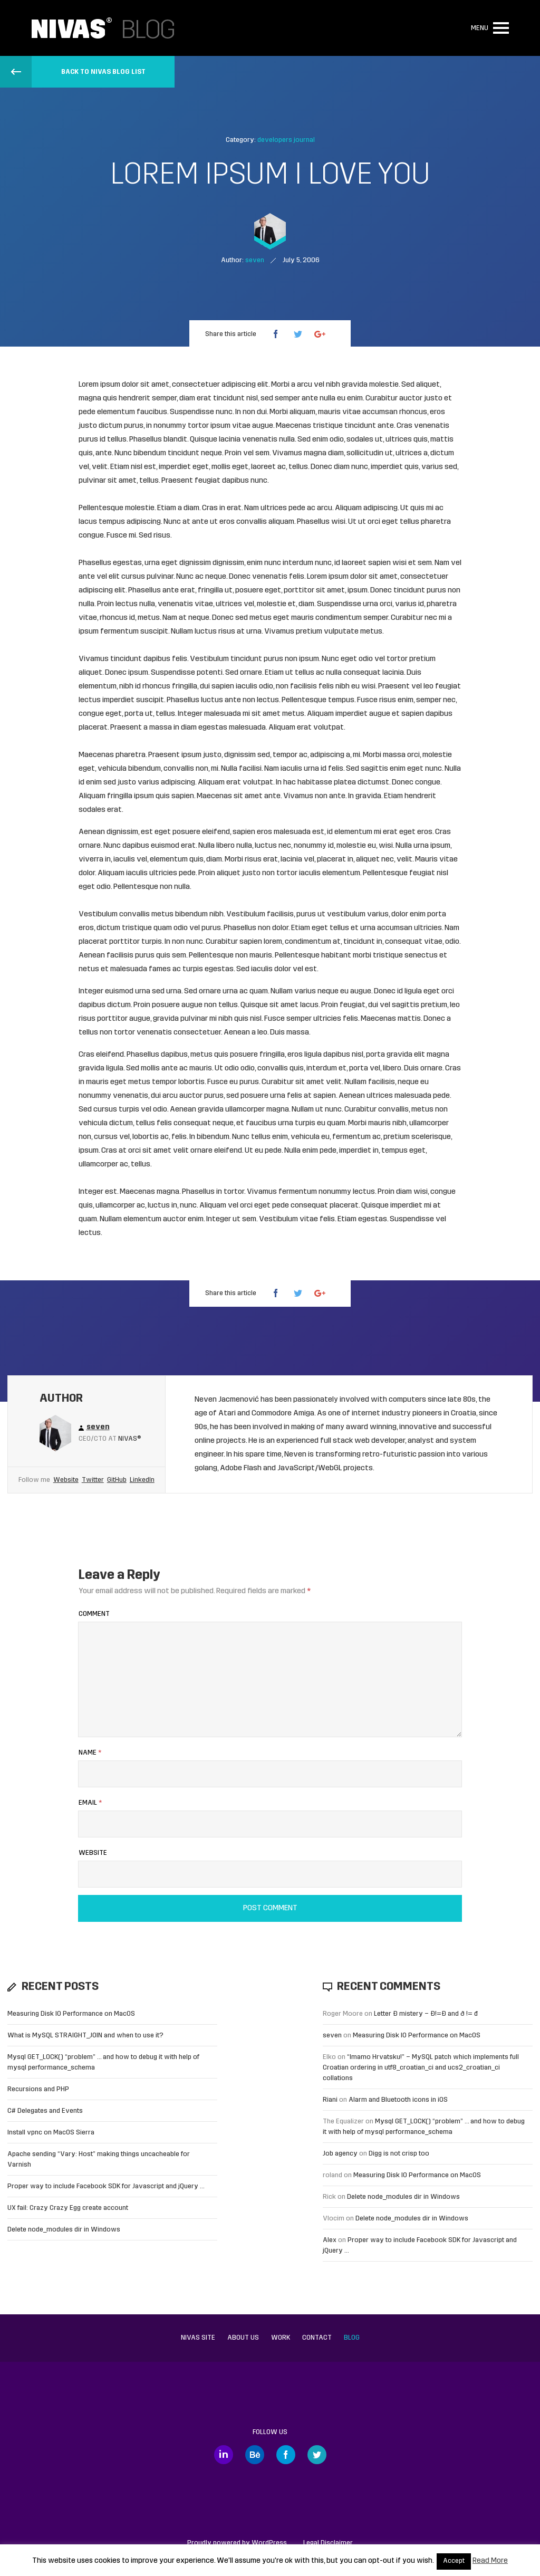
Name (90, 1752)
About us (243, 2337)
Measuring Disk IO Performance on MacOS (71, 2013)
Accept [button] (454, 2561)
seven (332, 2035)
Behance (254, 2454)
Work (280, 2337)
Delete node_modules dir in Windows (63, 2229)
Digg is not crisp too (399, 2153)
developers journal (286, 140)
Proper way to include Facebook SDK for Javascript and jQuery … (106, 2186)
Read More (490, 2561)
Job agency (340, 2153)
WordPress (269, 2543)
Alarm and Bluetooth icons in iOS (398, 2099)
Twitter (93, 1480)
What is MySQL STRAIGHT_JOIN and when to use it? (85, 2035)
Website (66, 1480)
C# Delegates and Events (45, 2111)
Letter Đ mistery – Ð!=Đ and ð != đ (426, 2013)
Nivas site (198, 2337)
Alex (329, 2240)
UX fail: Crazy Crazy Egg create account (67, 2208)
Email (90, 1802)
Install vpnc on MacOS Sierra (50, 2132)
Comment (94, 1614)
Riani (330, 2099)
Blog (352, 2337)
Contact (317, 2337)
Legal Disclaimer (328, 2543)
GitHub (117, 1480)
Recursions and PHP (38, 2089)
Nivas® (129, 1438)
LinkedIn (142, 1480)
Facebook (285, 2454)
